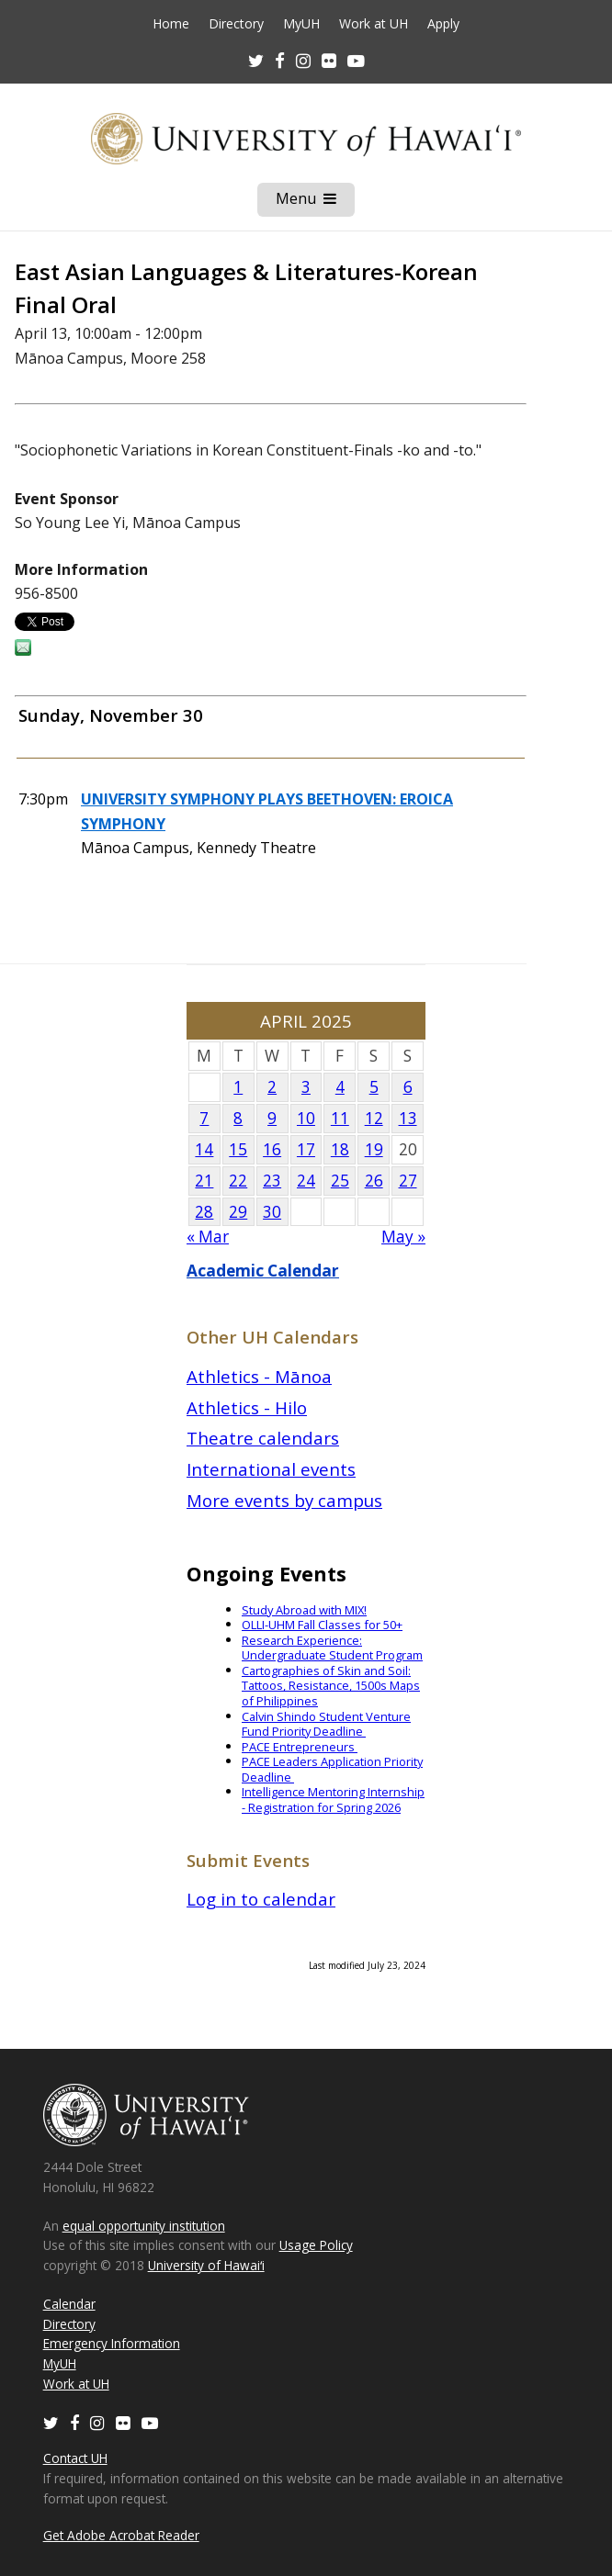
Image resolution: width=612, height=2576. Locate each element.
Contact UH (75, 2458)
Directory (236, 24)
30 (272, 1211)
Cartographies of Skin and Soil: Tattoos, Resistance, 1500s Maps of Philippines (331, 1685)
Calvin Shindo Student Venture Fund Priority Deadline (326, 1724)
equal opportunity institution (143, 2225)
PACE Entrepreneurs (299, 1746)
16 (272, 1149)
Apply (443, 24)
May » (403, 1236)
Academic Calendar (263, 1270)
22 (238, 1180)
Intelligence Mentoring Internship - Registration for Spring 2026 (333, 1799)
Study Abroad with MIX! (304, 1610)
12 (374, 1118)
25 (340, 1180)
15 (238, 1149)
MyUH (301, 24)
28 (204, 1211)
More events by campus (284, 1500)
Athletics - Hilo (247, 1407)
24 (306, 1180)
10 (306, 1118)
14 (204, 1149)
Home (171, 24)
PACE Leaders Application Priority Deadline (332, 1769)
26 (374, 1180)
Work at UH (373, 24)
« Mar (208, 1236)
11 (340, 1118)
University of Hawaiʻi (206, 2265)
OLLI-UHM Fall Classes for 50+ (322, 1624)
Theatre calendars (263, 1437)
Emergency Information (111, 2343)
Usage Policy (316, 2245)
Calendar (69, 2303)
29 (238, 1211)
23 (272, 1180)
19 (374, 1149)
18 (340, 1149)
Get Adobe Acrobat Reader (121, 2535)
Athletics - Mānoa (259, 1376)
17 (306, 1149)
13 (408, 1118)
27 (408, 1180)
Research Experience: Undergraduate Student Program (332, 1648)
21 (204, 1180)
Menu (315, 202)
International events (271, 1468)
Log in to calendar (261, 1898)
